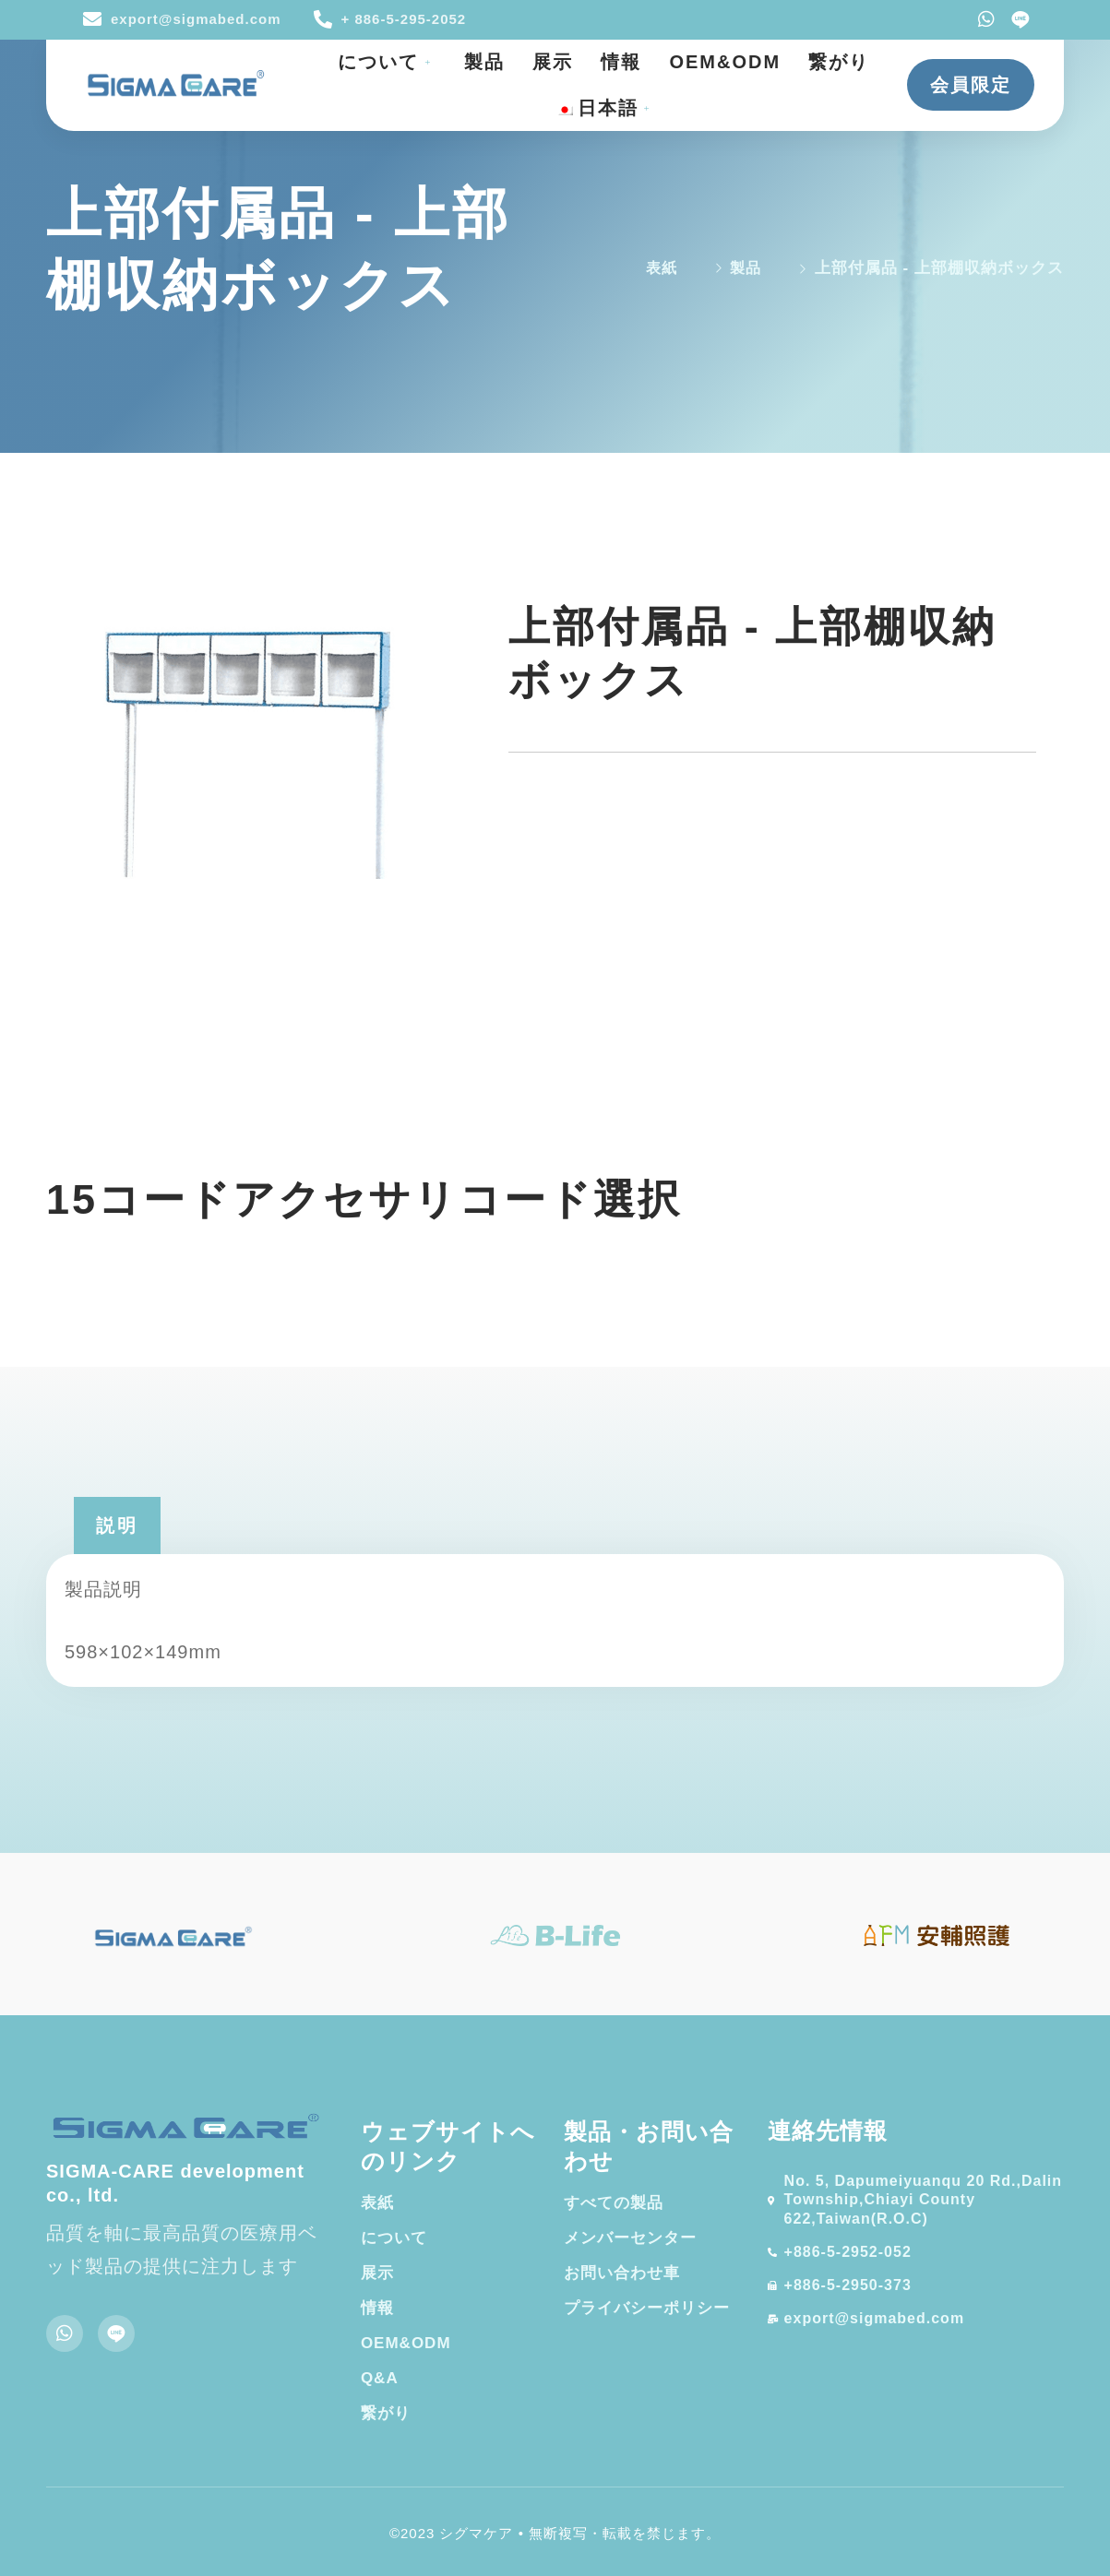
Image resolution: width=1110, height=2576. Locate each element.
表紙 (377, 2203)
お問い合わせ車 (622, 2273)
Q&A (380, 2378)
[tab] (117, 1525)
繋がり (838, 62)
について (387, 62)
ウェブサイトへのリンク (448, 2147)
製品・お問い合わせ (649, 2147)
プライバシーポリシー (647, 2308)
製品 (484, 62)
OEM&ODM (725, 62)
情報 (621, 62)
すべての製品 (613, 2203)
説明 (117, 1525)
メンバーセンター (630, 2238)
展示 (552, 62)
